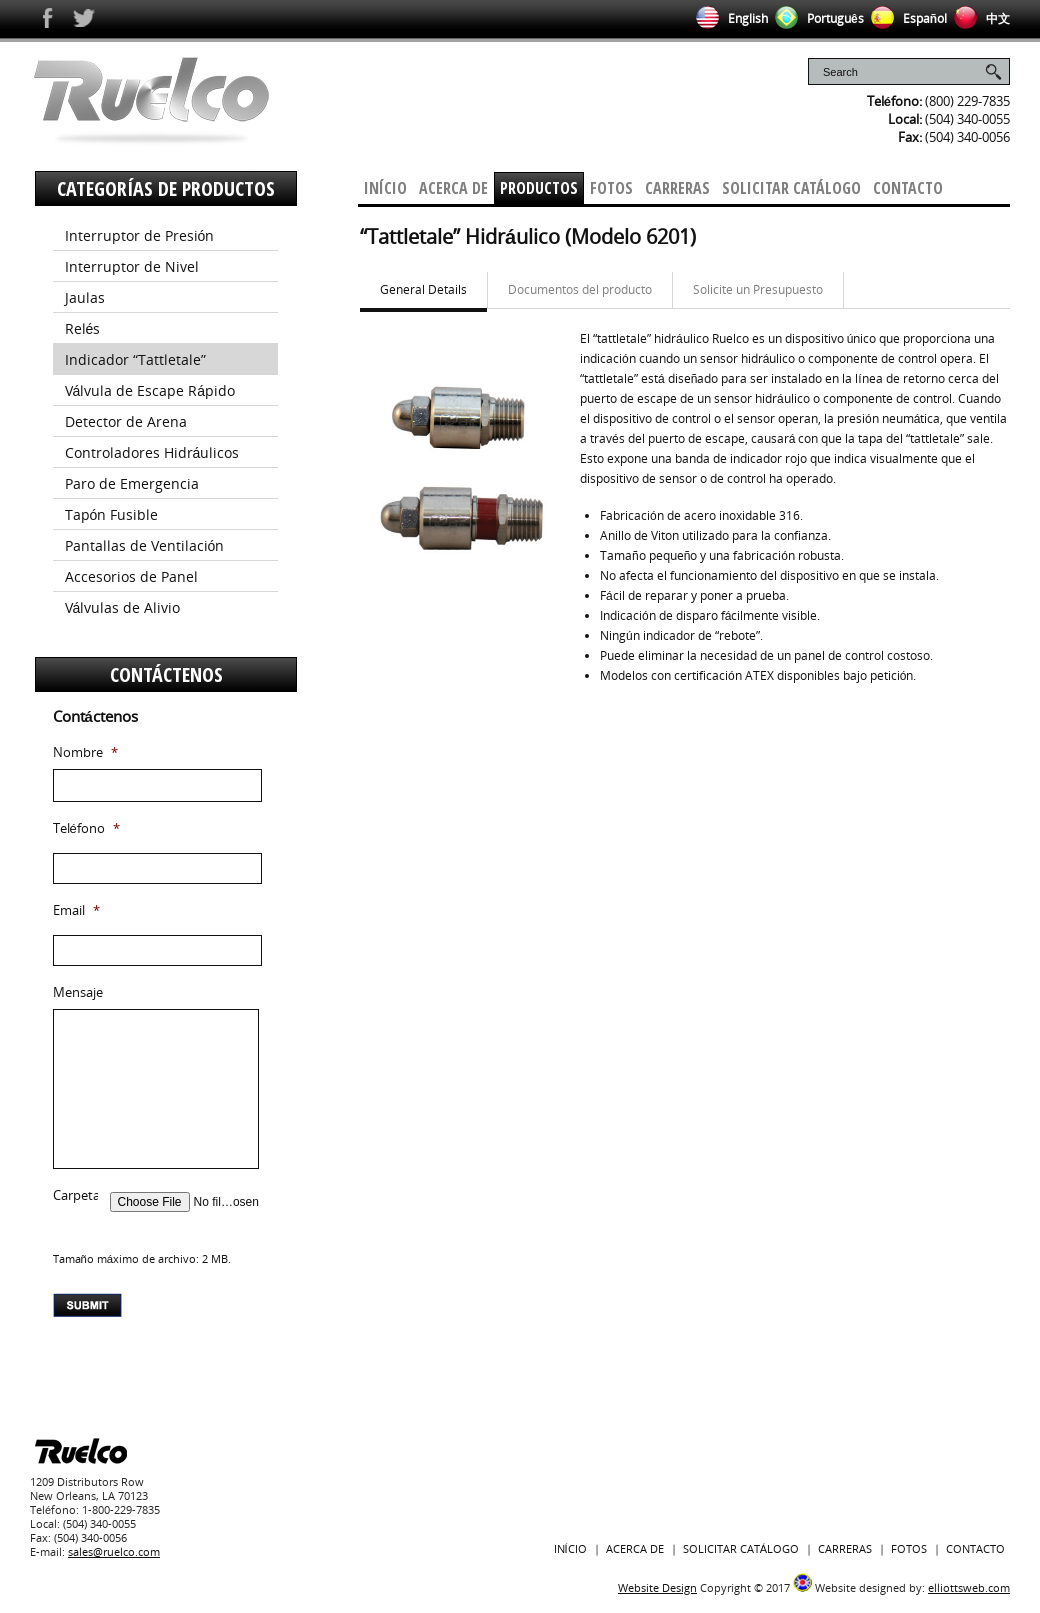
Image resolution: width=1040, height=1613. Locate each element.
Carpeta (76, 1195)
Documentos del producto (580, 289)
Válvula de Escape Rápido (150, 390)
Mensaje (78, 992)
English (728, 18)
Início (385, 188)
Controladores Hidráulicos (152, 452)
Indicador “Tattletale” (135, 359)
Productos (539, 188)
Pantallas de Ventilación (145, 545)
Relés (83, 328)
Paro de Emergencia (132, 483)
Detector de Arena (126, 421)
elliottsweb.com (969, 1587)
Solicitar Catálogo (791, 188)
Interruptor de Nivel (132, 266)
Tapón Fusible (112, 514)
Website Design (657, 1587)
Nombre (85, 752)
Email (76, 910)
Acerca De (453, 188)
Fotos (611, 188)
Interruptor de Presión (140, 235)
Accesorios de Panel (131, 576)
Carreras (677, 188)
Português (816, 18)
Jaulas (85, 297)
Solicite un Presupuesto (758, 289)
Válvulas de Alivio (123, 607)
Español (905, 18)
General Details (423, 289)
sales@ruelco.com (114, 1551)
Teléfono (86, 828)
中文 (978, 18)
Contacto (908, 188)
